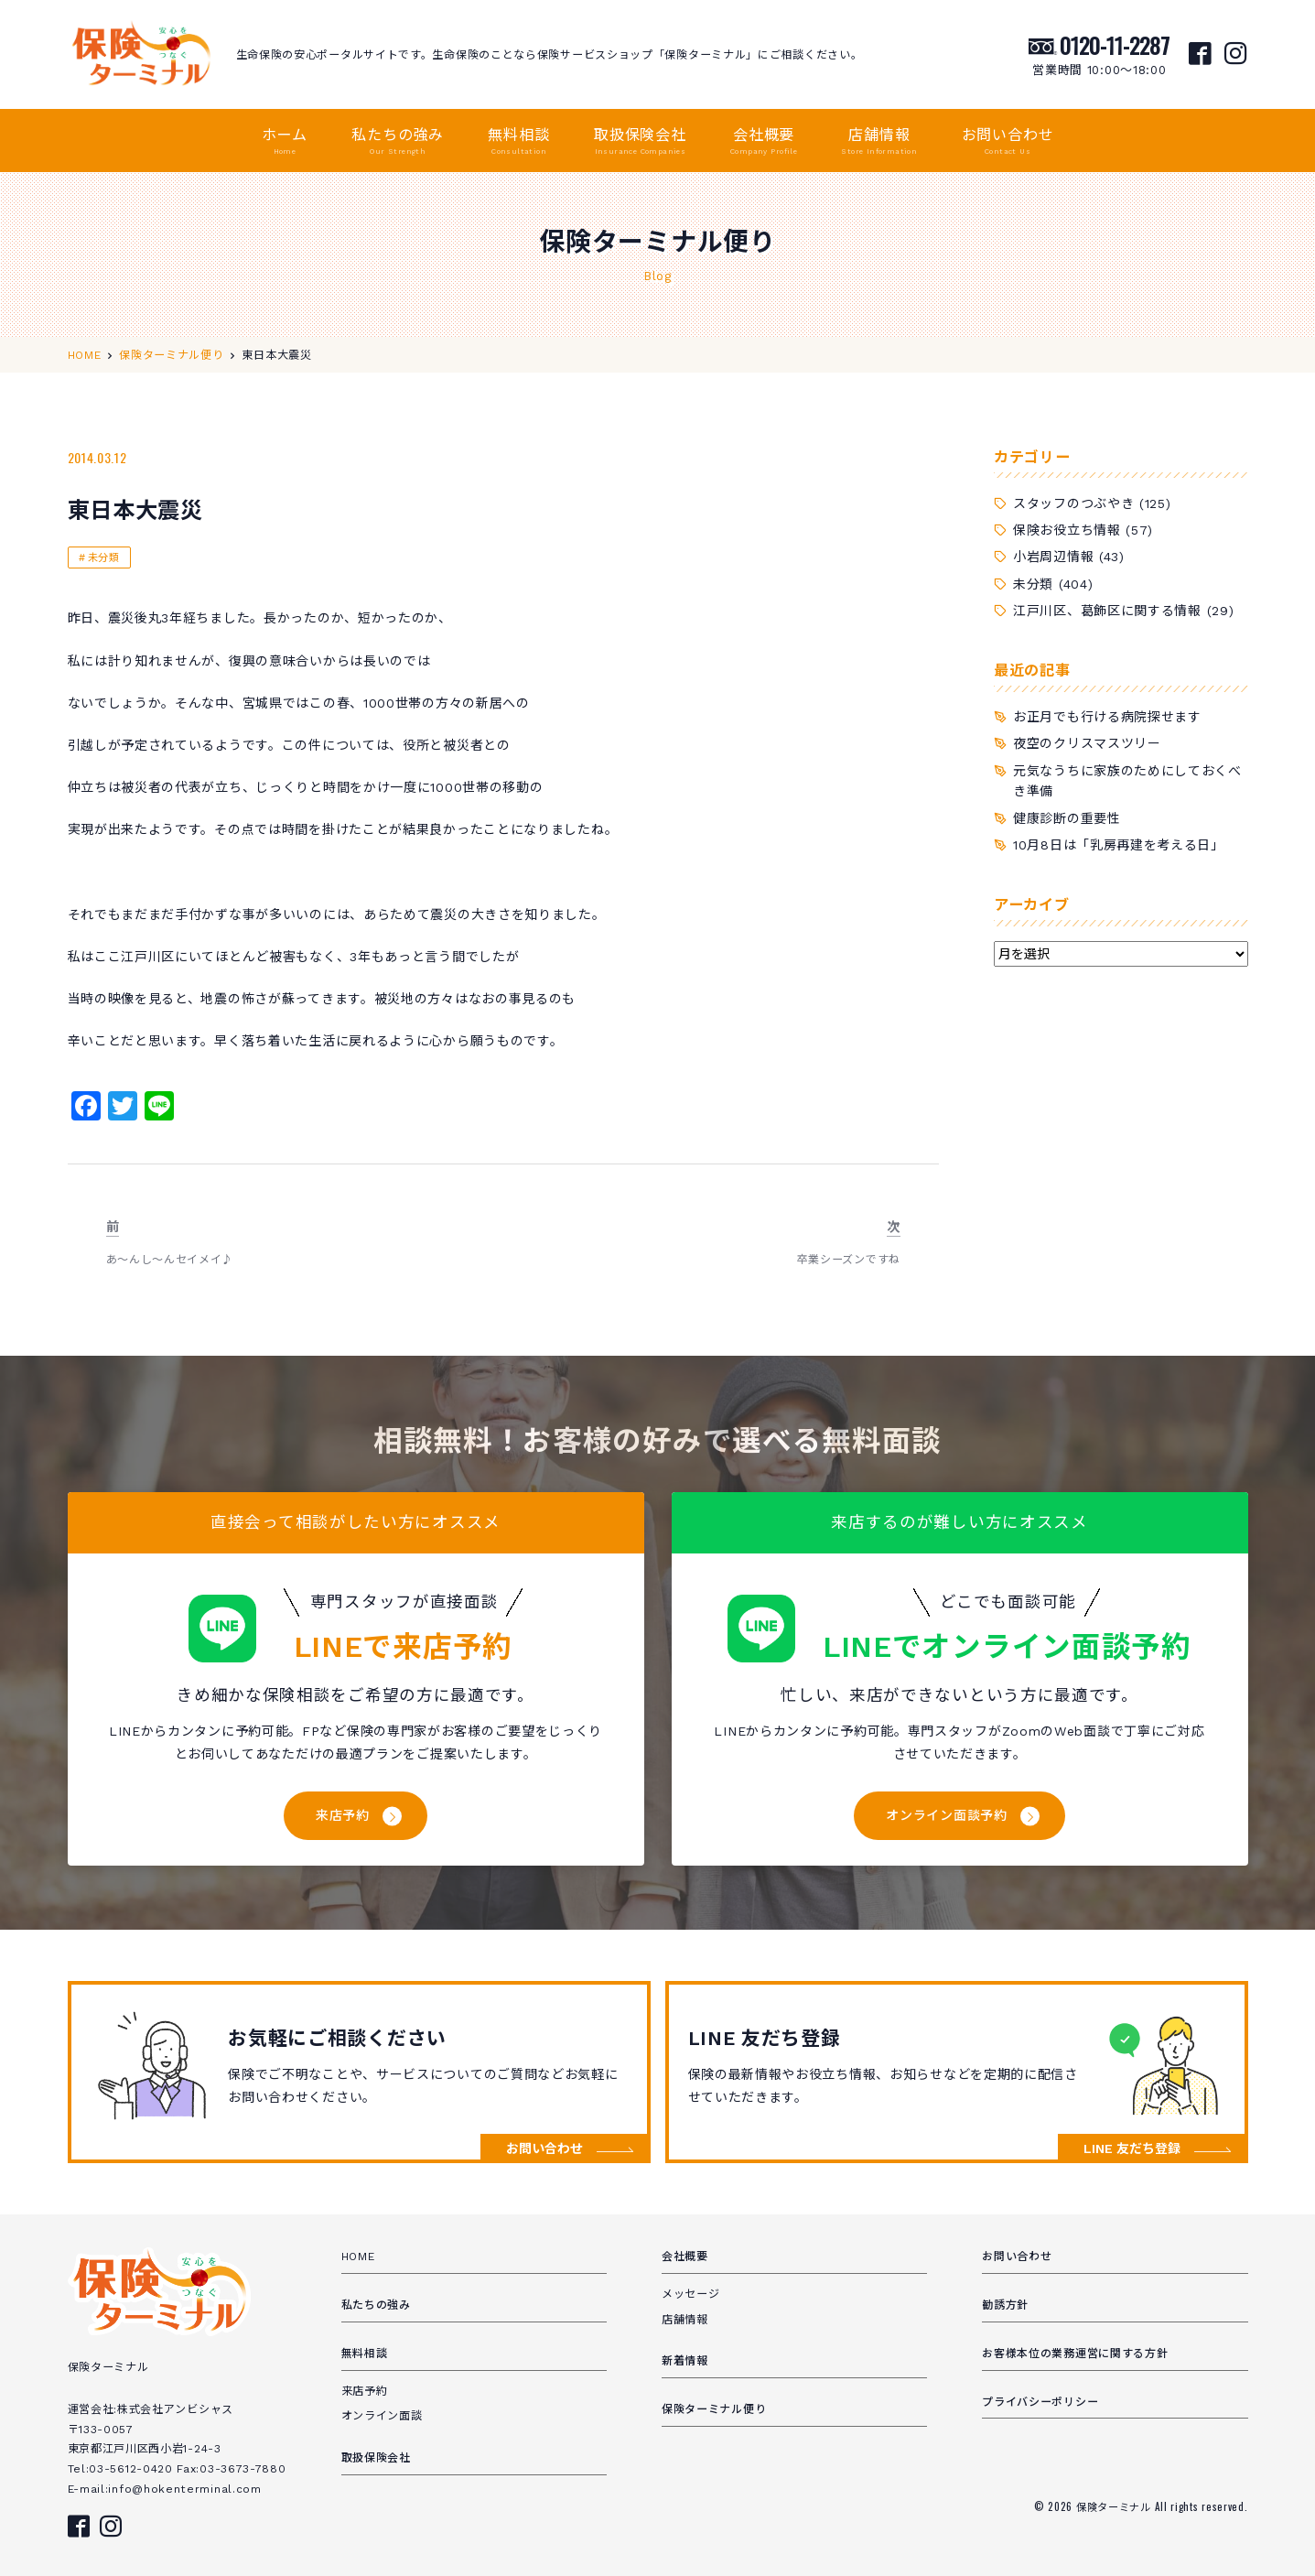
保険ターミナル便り (714, 2409)
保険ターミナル (1115, 2506)
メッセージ (691, 2294)
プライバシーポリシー (1040, 2402)
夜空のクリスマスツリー (1087, 743)
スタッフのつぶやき (1073, 503)
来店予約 (343, 1815)
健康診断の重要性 (1067, 818)
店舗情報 (879, 141)
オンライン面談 (382, 2415)
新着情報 (685, 2360)
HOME (358, 2256)
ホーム (284, 141)
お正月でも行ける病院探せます (1107, 716)
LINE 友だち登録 (1131, 2148)
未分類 (104, 558)
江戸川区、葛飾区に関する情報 (1107, 610)
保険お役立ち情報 (1067, 530)
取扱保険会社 (640, 141)
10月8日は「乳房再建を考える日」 (1118, 845)
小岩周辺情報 (1053, 556)
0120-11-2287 (1114, 44)
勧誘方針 (1005, 2305)
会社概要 (763, 141)
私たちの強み (397, 141)
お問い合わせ (1008, 141)
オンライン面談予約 (946, 1815)
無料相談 (518, 141)
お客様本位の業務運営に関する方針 (1075, 2353)
